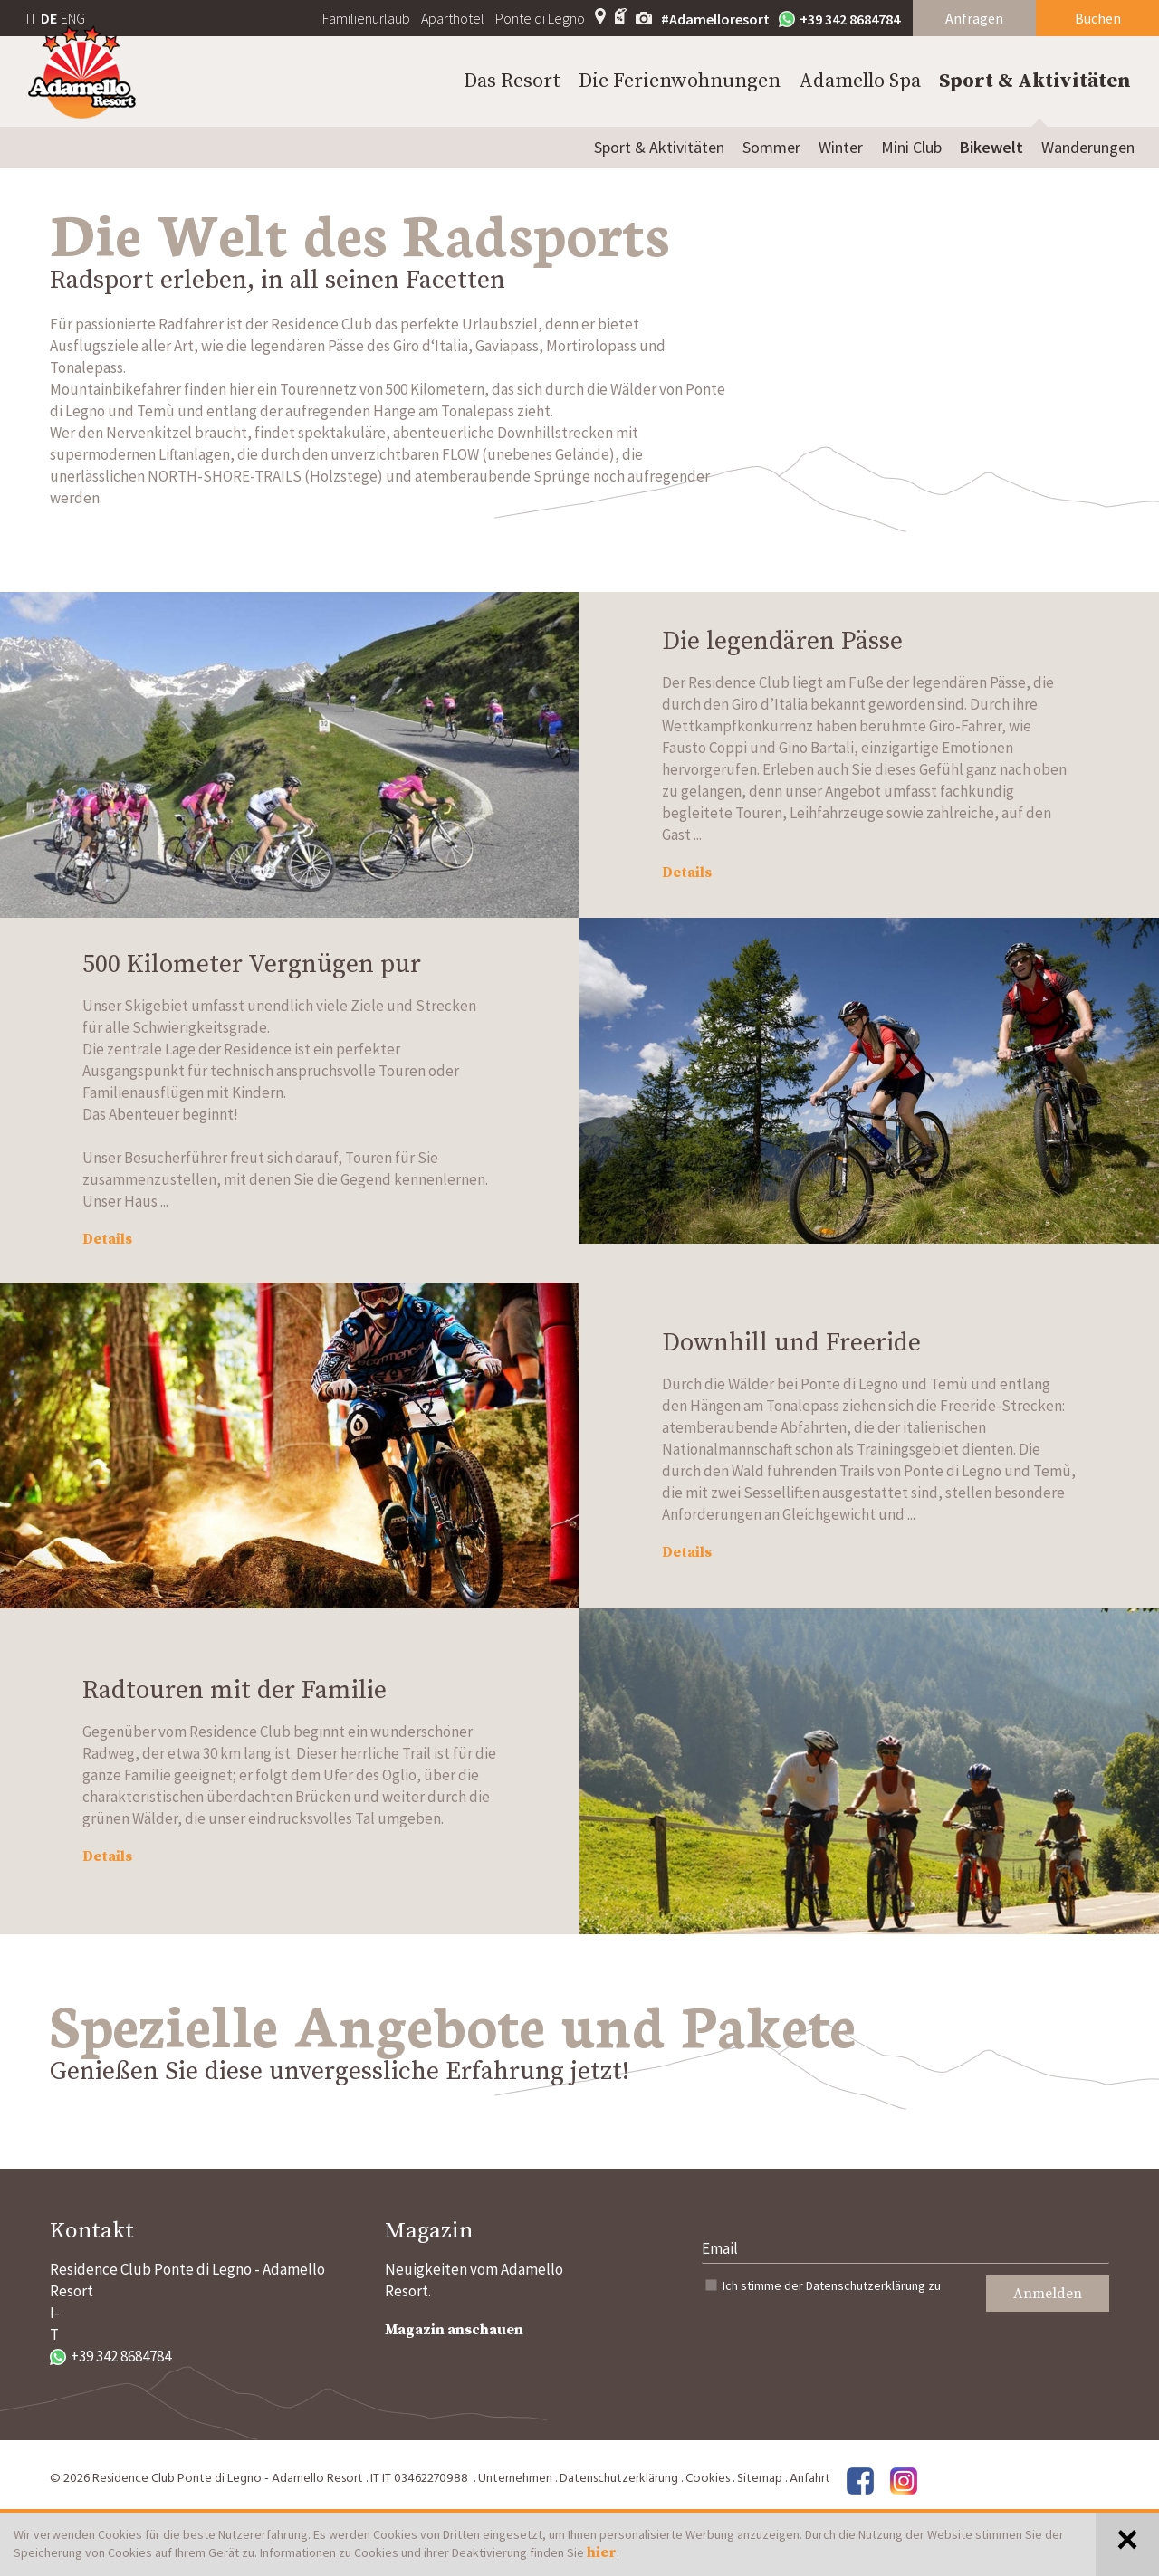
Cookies (707, 2478)
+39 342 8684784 (839, 19)
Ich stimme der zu (832, 2285)
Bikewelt (991, 147)
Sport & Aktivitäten (1035, 81)
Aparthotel (452, 18)
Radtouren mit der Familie (234, 1690)
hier (602, 2552)
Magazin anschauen (454, 2330)
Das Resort (512, 81)
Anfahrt (810, 2478)
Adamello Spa (860, 81)
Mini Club (911, 147)
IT (31, 18)
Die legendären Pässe (782, 641)
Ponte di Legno (540, 18)
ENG (73, 18)
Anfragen (974, 18)
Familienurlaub (366, 18)
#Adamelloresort (715, 19)
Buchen (1098, 18)
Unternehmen (515, 2478)
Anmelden (1047, 2294)
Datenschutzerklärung (865, 2285)
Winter (841, 147)
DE (49, 18)
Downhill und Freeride (791, 1343)
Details (687, 872)
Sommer (771, 147)
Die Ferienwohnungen (680, 81)
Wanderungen (1088, 147)
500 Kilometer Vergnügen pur (251, 964)
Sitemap (759, 2478)
